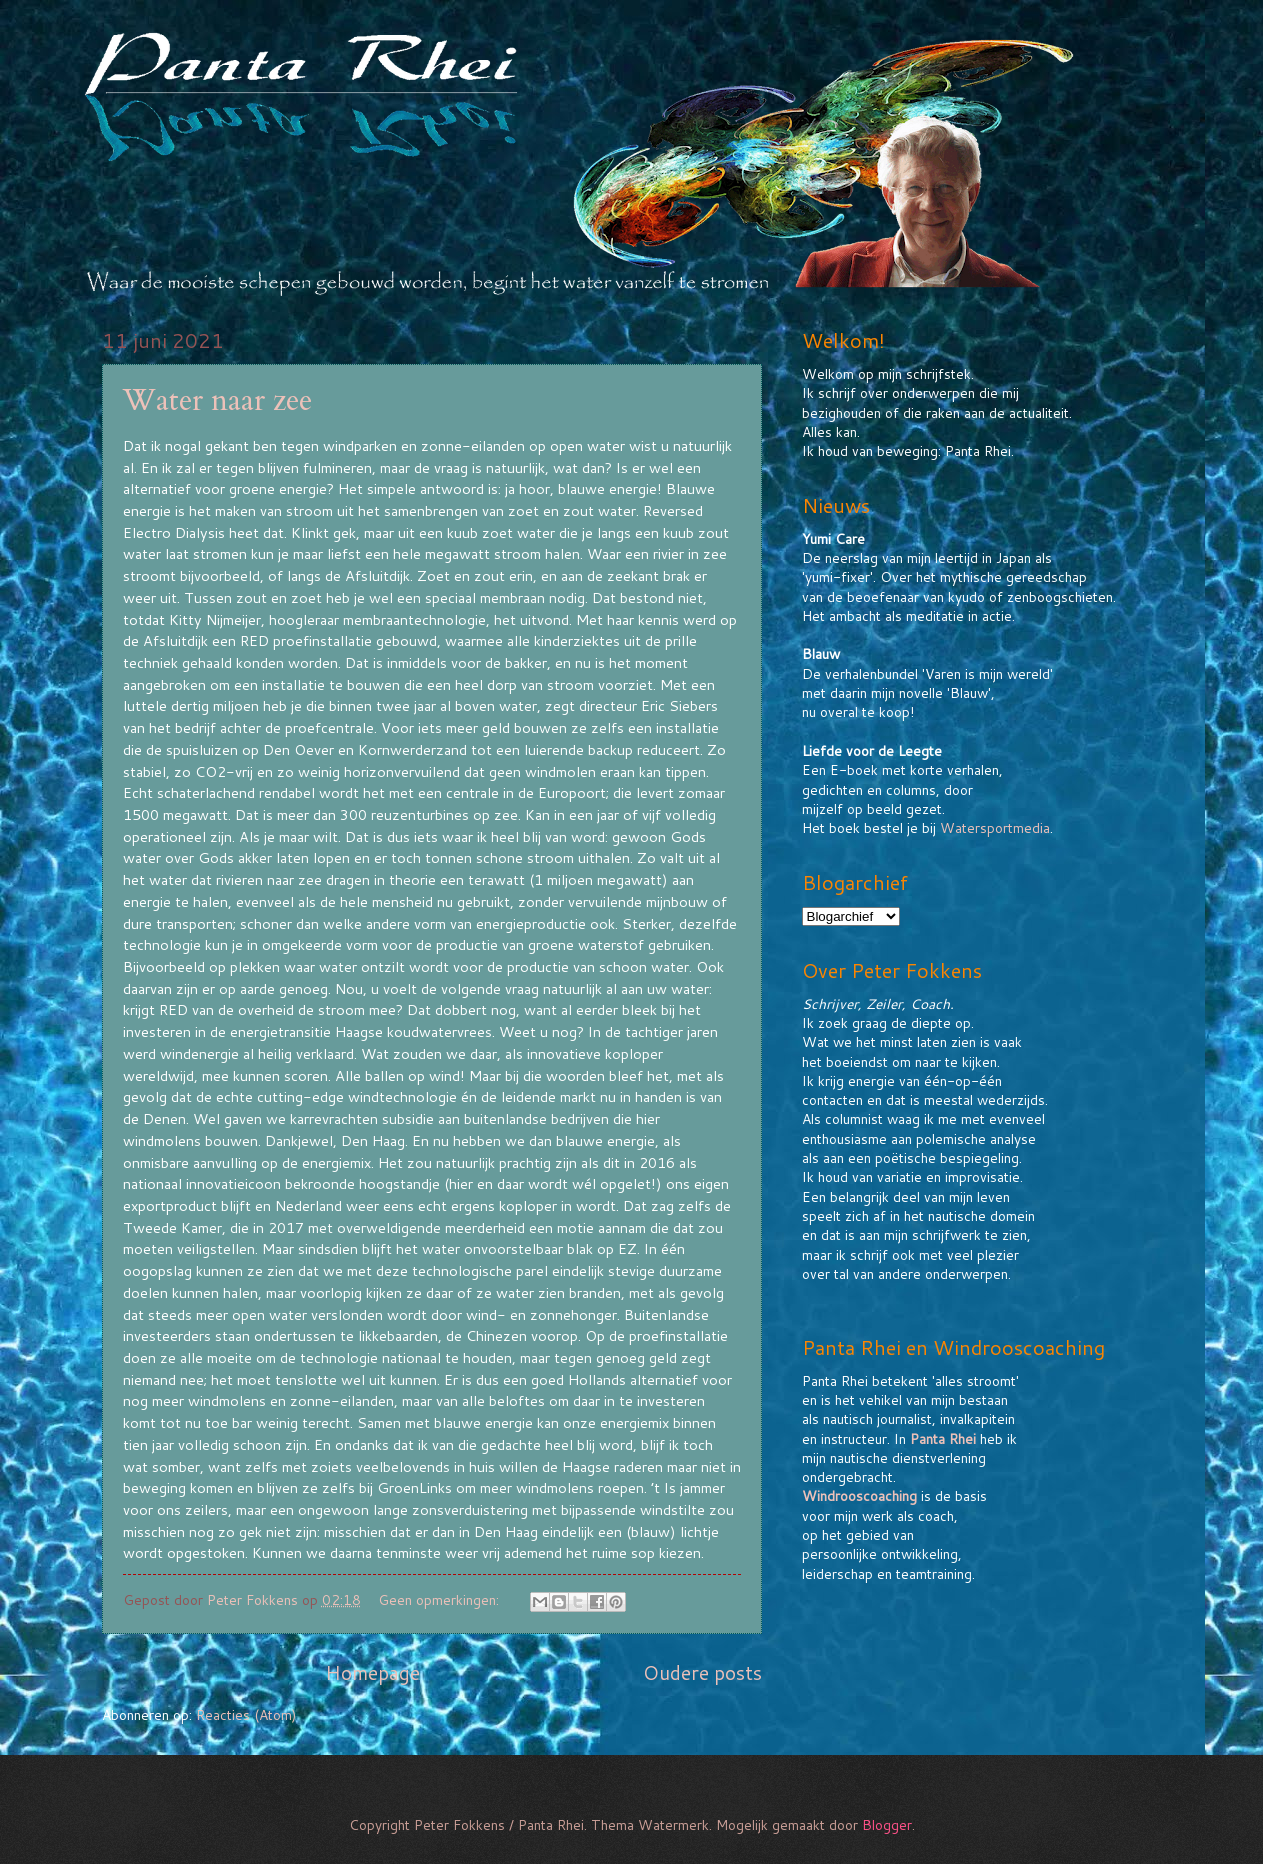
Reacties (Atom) (246, 1714)
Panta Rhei (943, 1438)
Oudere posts (702, 1672)
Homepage (372, 1672)
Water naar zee (217, 400)
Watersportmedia (995, 827)
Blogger (887, 1824)
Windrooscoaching (859, 1495)
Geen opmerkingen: (440, 1599)
